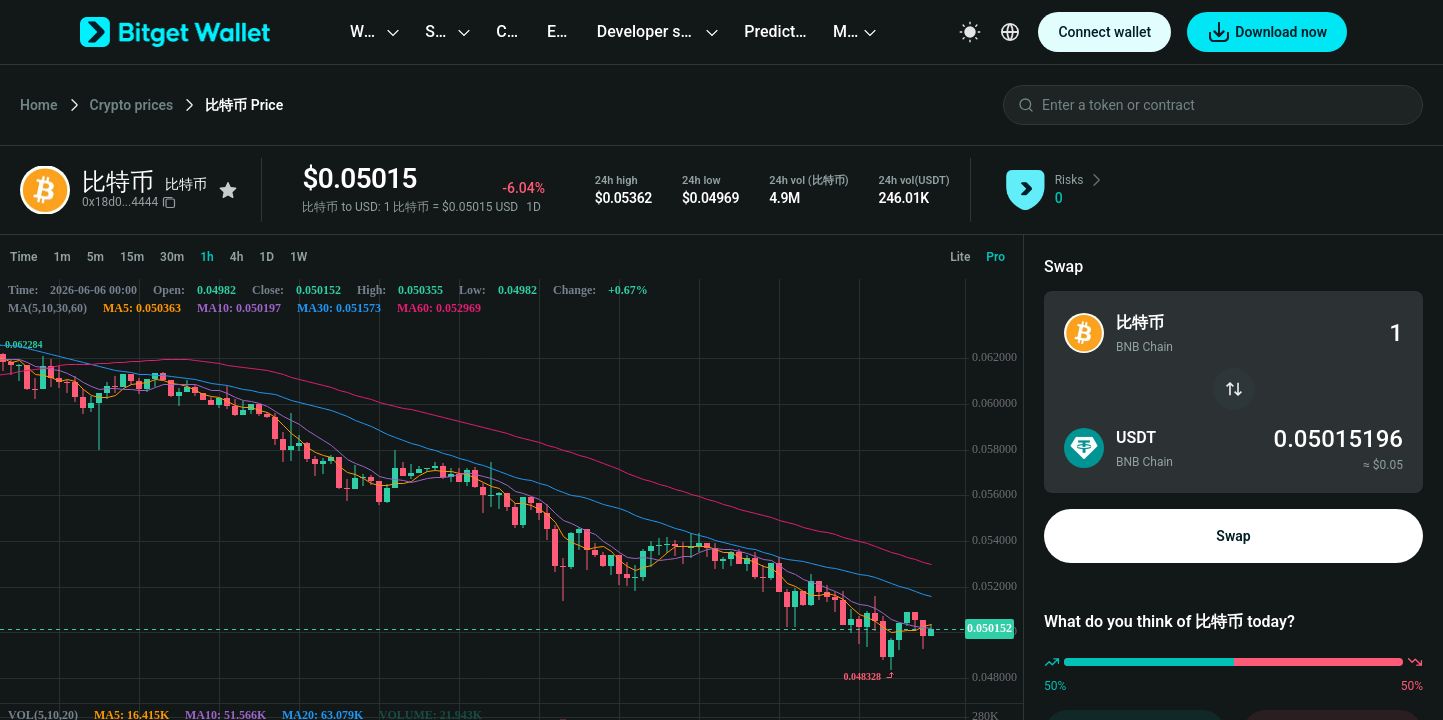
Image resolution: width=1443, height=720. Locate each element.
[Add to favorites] (228, 190)
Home (39, 105)
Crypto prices (132, 105)
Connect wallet (1104, 32)
